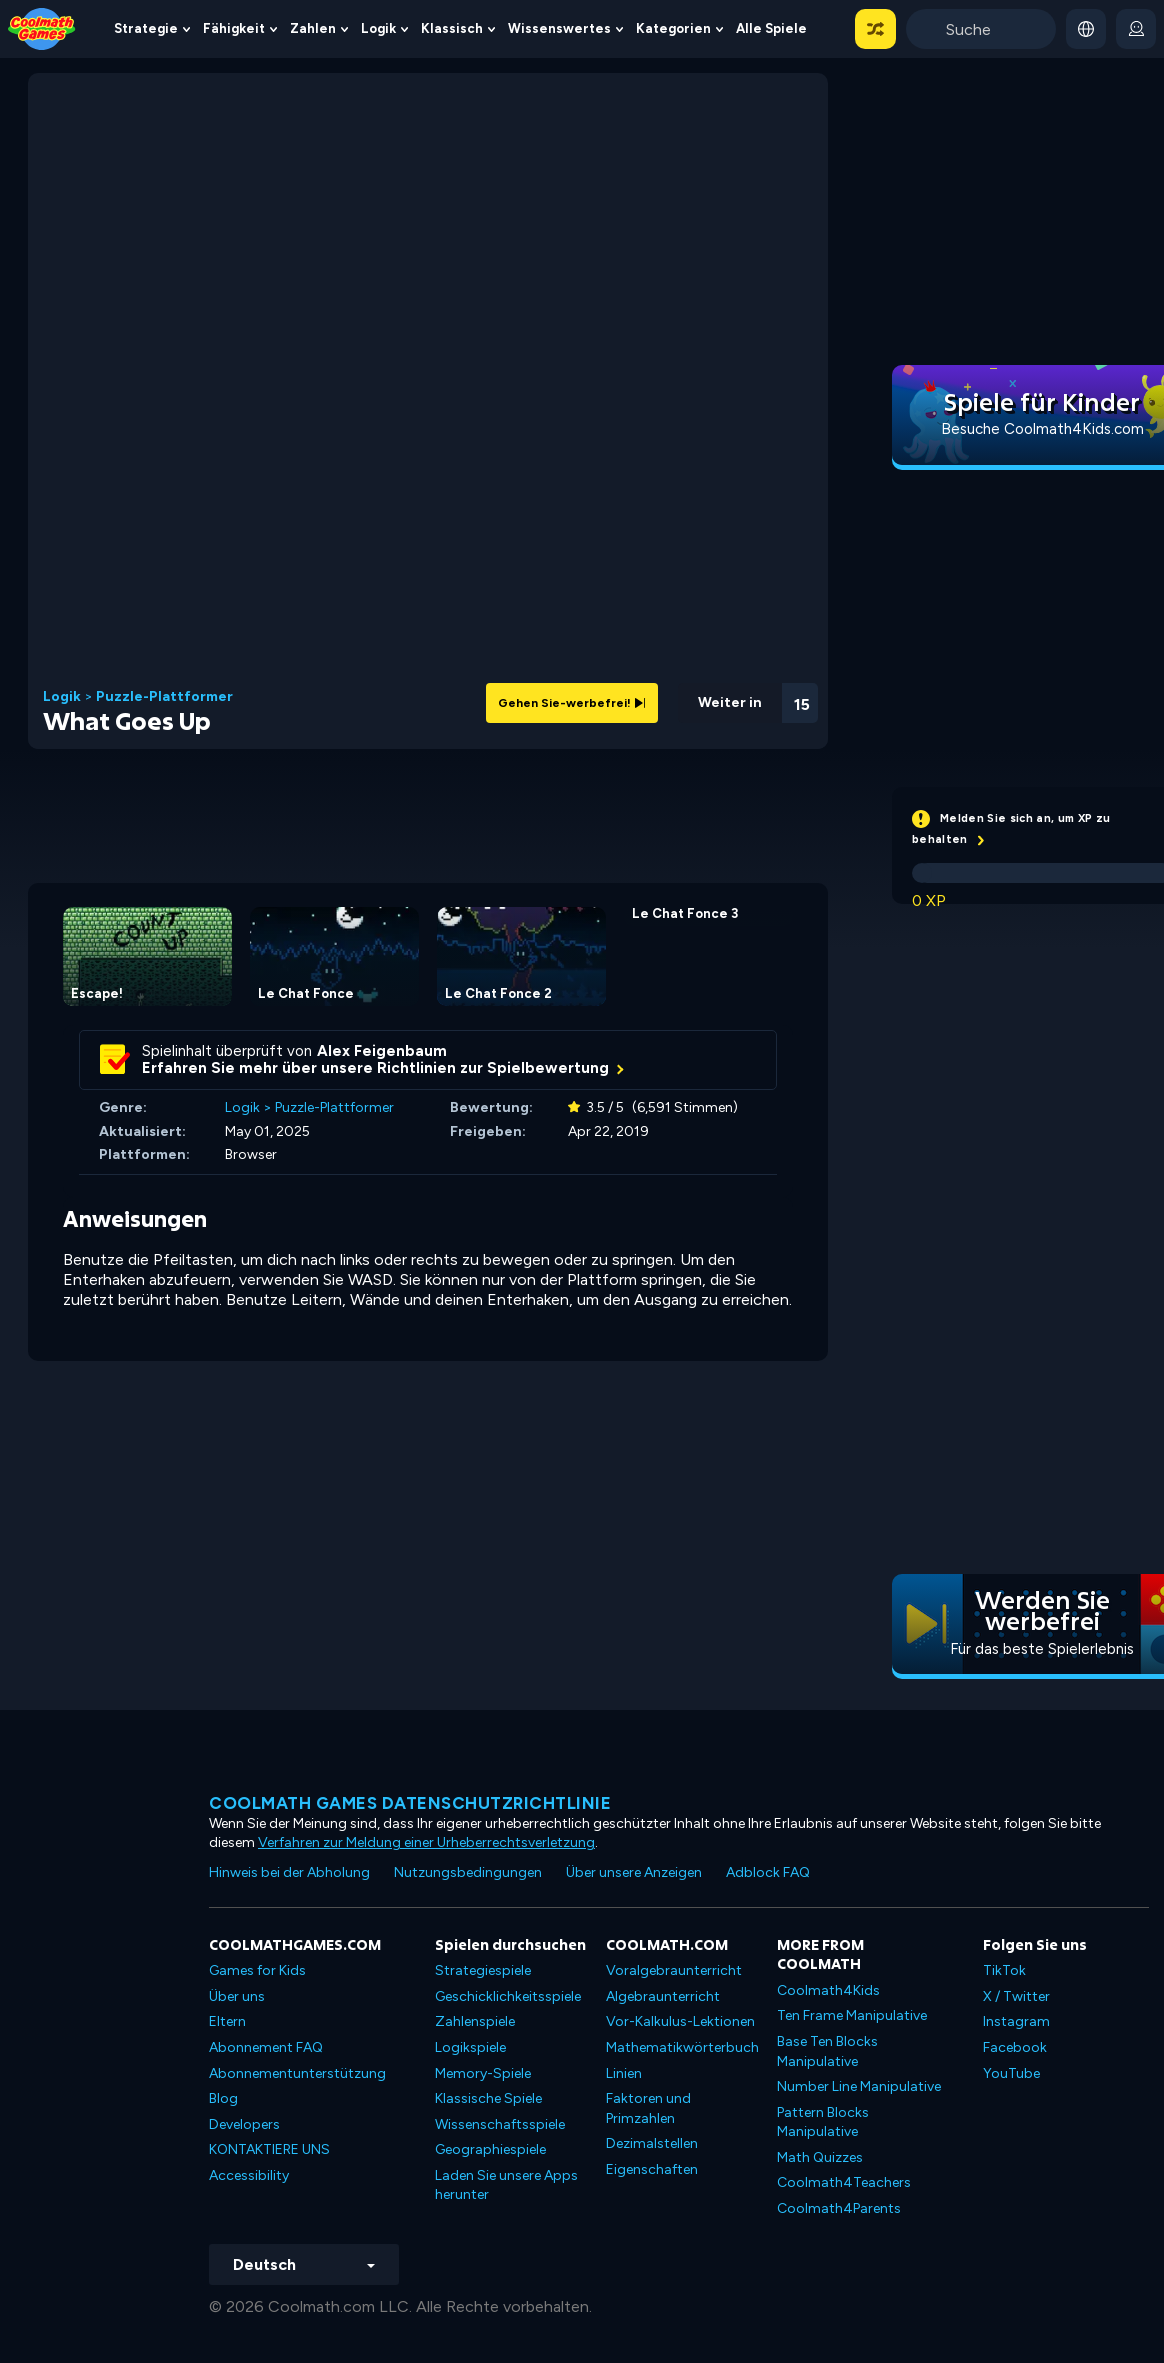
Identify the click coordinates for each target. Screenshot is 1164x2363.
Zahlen (313, 28)
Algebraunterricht (663, 1996)
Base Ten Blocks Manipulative (827, 2051)
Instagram (1016, 2021)
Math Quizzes (820, 2157)
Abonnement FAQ (266, 2047)
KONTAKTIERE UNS (269, 2149)
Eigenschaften (652, 2169)
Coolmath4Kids (828, 1990)
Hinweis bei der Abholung (289, 1872)
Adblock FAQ (768, 1872)
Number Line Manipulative (859, 2086)
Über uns (237, 1996)
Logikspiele (470, 2047)
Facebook (1015, 2047)
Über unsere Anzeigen (634, 1872)
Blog (223, 2098)
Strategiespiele (483, 1970)
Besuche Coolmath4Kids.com (1042, 429)
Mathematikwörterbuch (682, 2047)
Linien (624, 2073)
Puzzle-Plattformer (164, 697)
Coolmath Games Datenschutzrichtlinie (410, 1803)
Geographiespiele (490, 2149)
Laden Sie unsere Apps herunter (506, 2185)
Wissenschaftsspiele (500, 2124)
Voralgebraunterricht (674, 1970)
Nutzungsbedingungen (468, 1872)
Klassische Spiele (488, 2098)
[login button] (1136, 29)
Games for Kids (257, 1970)
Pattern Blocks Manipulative (823, 2122)
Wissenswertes (559, 28)
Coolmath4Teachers (844, 2182)
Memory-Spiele (483, 2073)
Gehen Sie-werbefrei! (572, 703)
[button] (875, 29)
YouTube (1011, 2073)
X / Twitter (1016, 1996)
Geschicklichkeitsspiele (508, 1996)
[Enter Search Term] (981, 29)
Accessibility (249, 2175)
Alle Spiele (771, 28)
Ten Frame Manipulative (852, 2015)
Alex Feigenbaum (382, 1051)
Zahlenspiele (475, 2021)
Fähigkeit (234, 28)
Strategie (146, 28)
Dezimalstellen (652, 2143)
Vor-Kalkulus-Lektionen (680, 2021)
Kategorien (673, 28)
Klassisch (452, 28)
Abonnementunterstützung (297, 2073)
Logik (378, 28)
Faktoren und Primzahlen (648, 2108)
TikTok (1004, 1970)
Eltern (227, 2021)
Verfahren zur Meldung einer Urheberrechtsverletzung (426, 1842)
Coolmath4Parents (839, 2208)
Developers (244, 2124)
